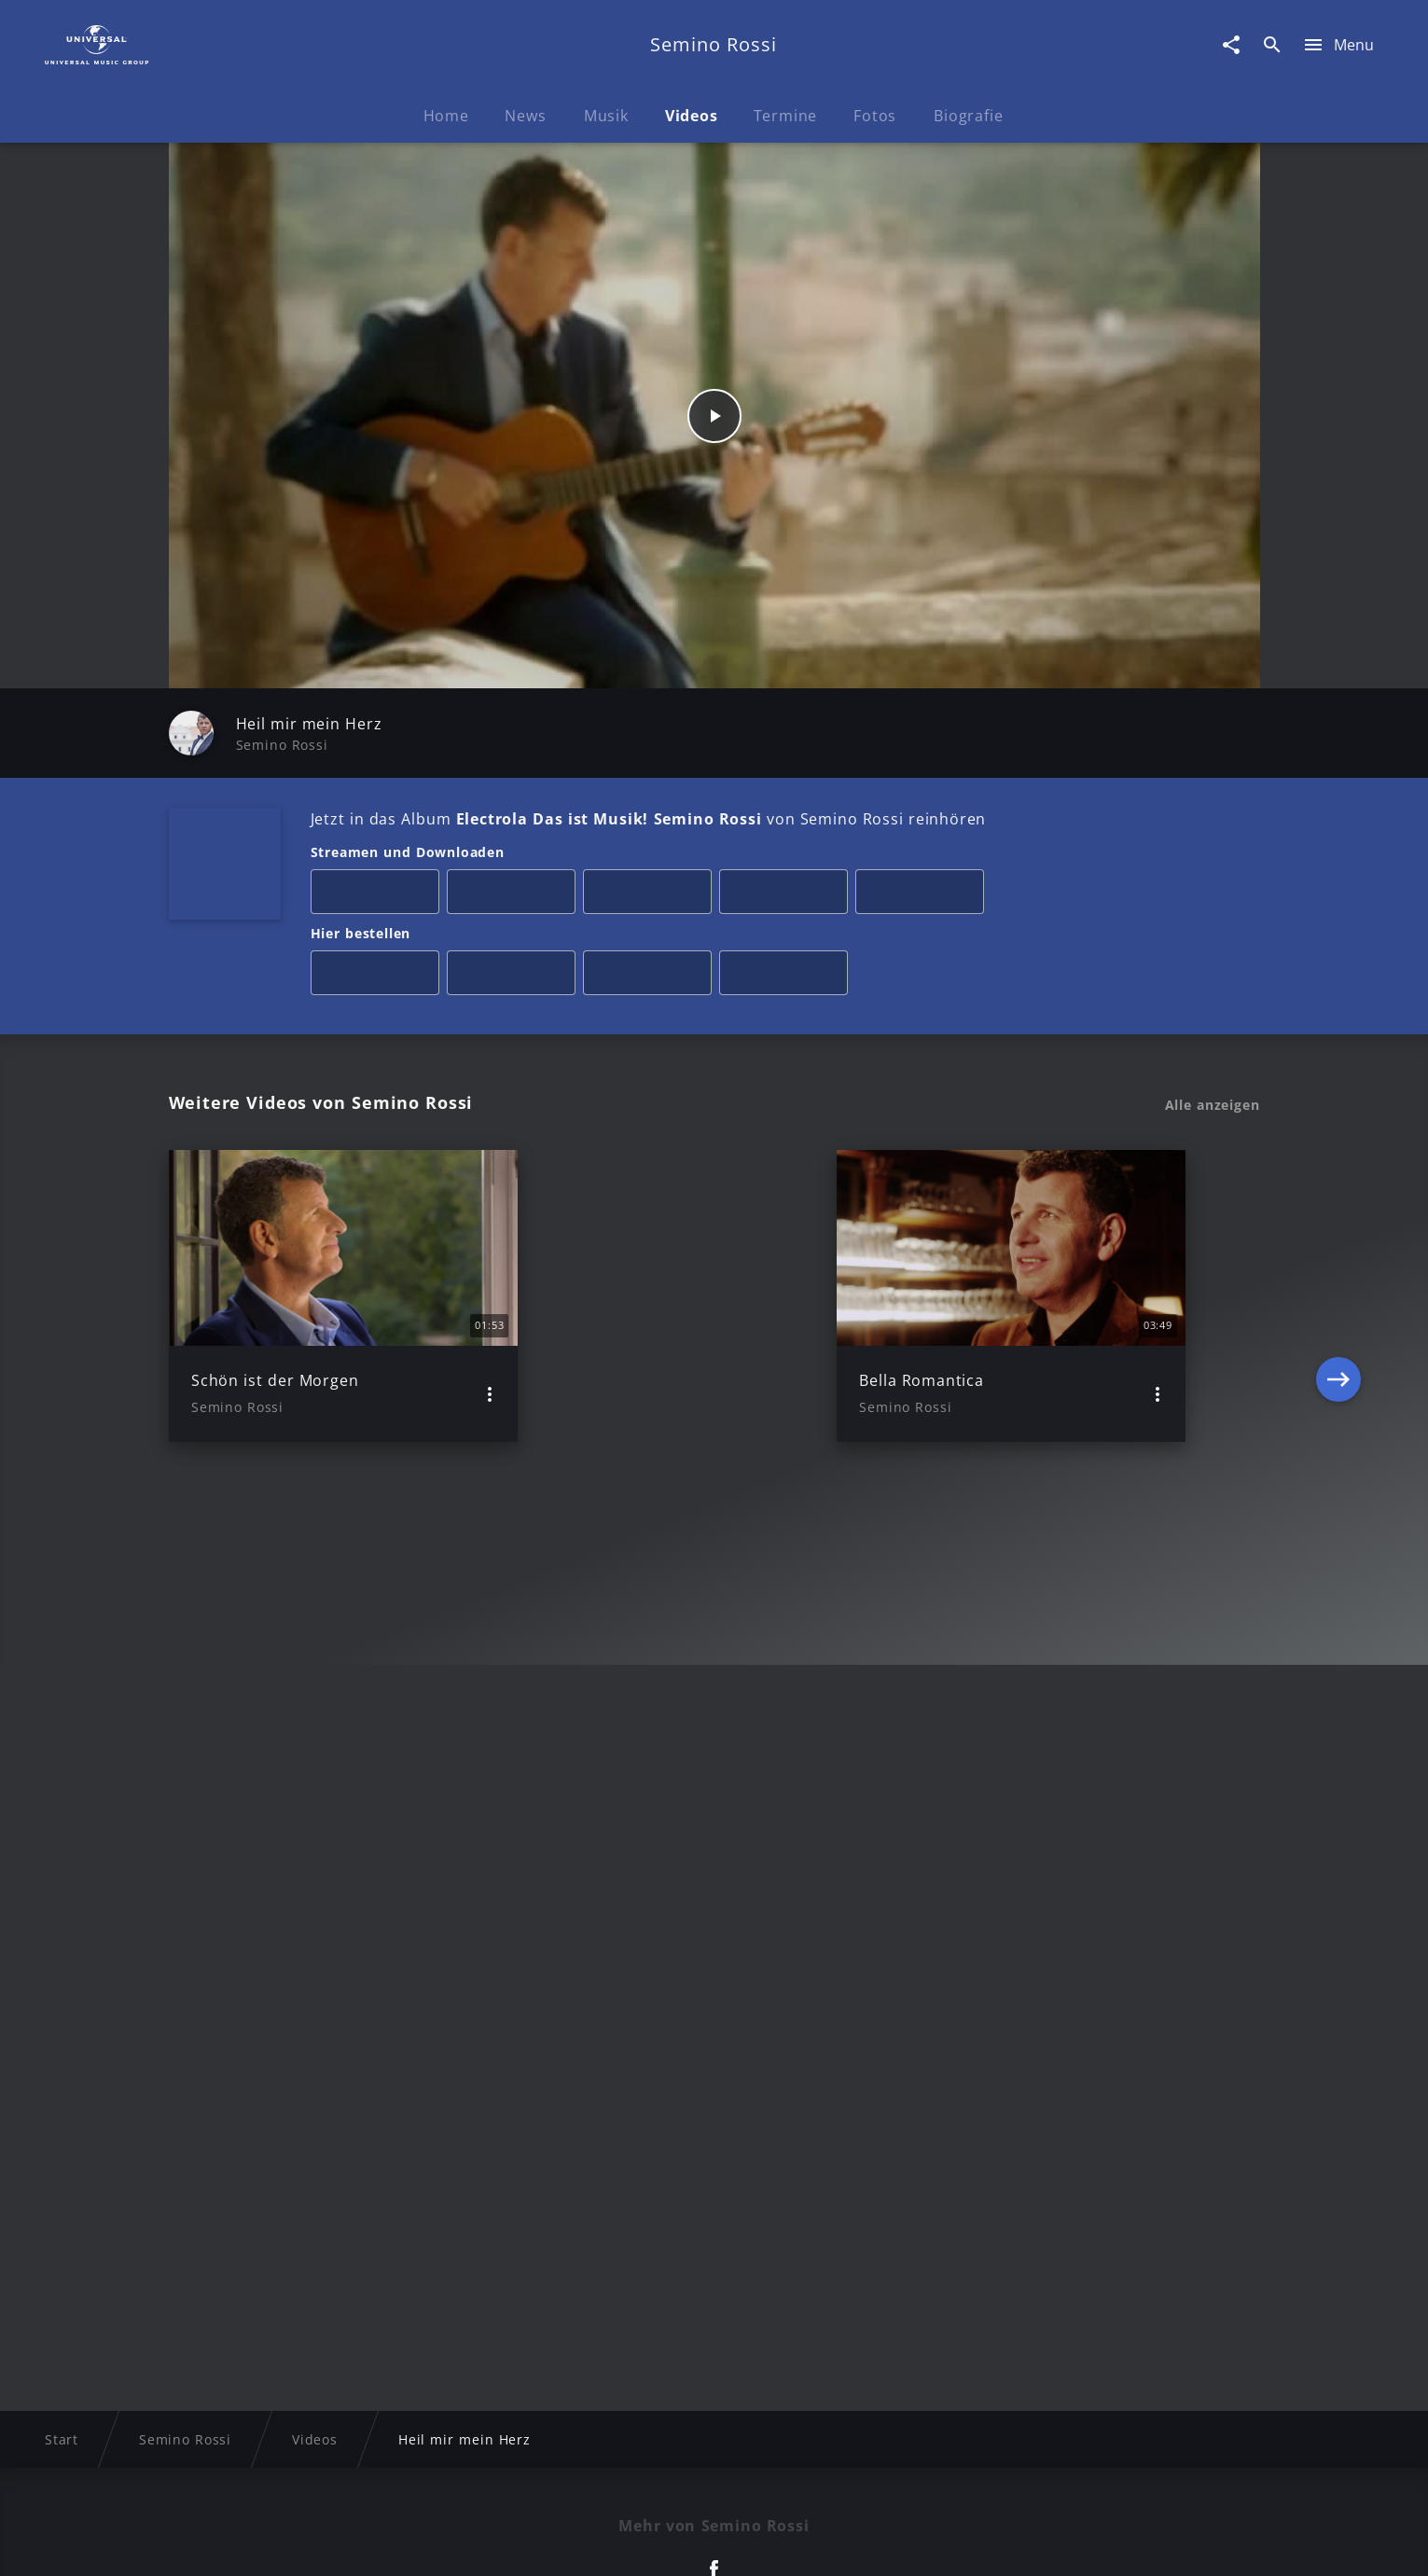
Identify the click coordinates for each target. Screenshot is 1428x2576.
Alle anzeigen (1212, 1105)
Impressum (259, 2544)
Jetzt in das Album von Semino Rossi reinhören (649, 819)
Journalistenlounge (971, 2544)
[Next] (1338, 1295)
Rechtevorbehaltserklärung (413, 2544)
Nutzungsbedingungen (806, 2544)
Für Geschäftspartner (1133, 2544)
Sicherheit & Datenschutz (616, 2544)
